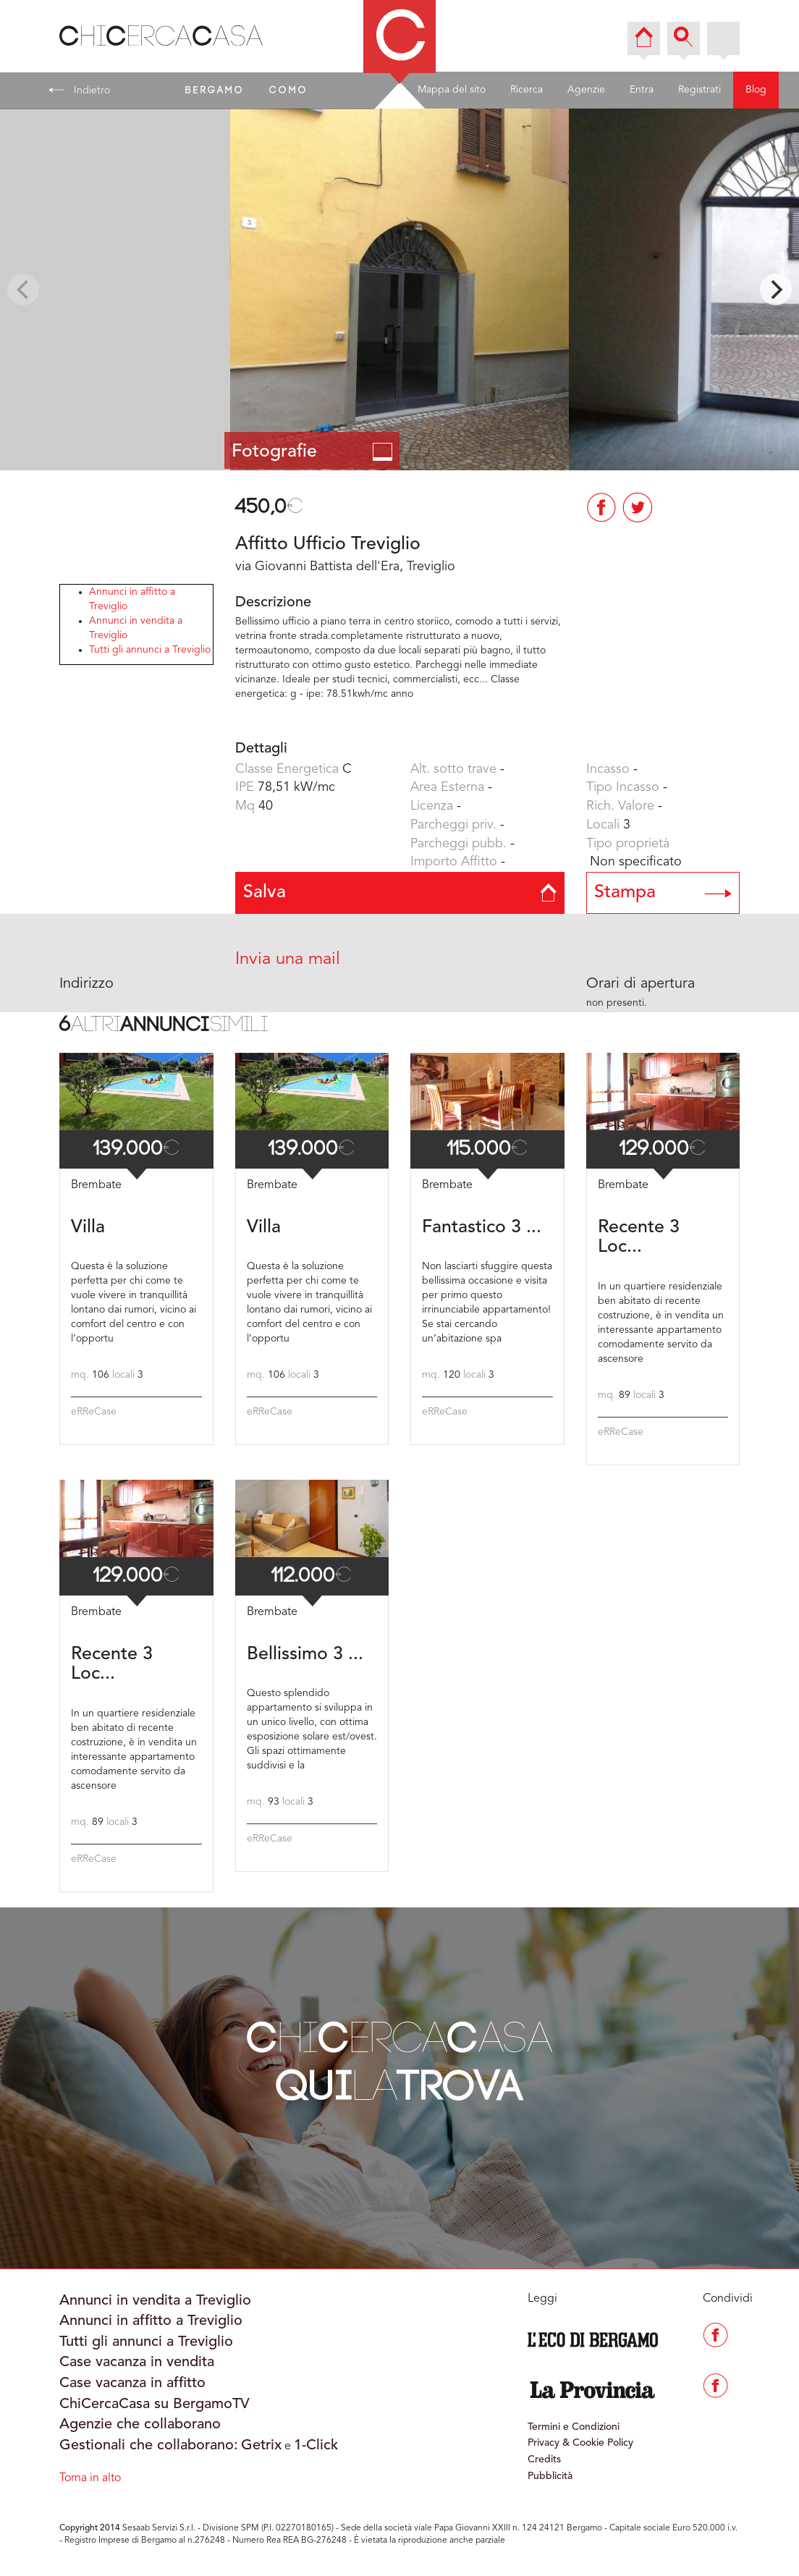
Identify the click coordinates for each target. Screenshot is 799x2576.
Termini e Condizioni (574, 2427)
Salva (400, 893)
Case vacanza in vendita (136, 2362)
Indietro (79, 90)
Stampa (663, 893)
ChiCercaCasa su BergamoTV (154, 2404)
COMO (288, 90)
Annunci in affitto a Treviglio (150, 2321)
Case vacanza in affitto (132, 2383)
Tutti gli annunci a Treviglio (150, 650)
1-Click (316, 2446)
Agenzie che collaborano (140, 2425)
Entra (642, 90)
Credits (544, 2459)
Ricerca (526, 90)
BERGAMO (215, 90)
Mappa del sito (452, 90)
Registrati (699, 90)
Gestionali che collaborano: (148, 2446)
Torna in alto (90, 2478)
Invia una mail (287, 959)
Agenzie (586, 90)
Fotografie (312, 452)
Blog (755, 90)
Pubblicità (550, 2476)
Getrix (261, 2446)
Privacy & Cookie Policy (580, 2443)
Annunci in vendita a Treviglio (155, 2301)
